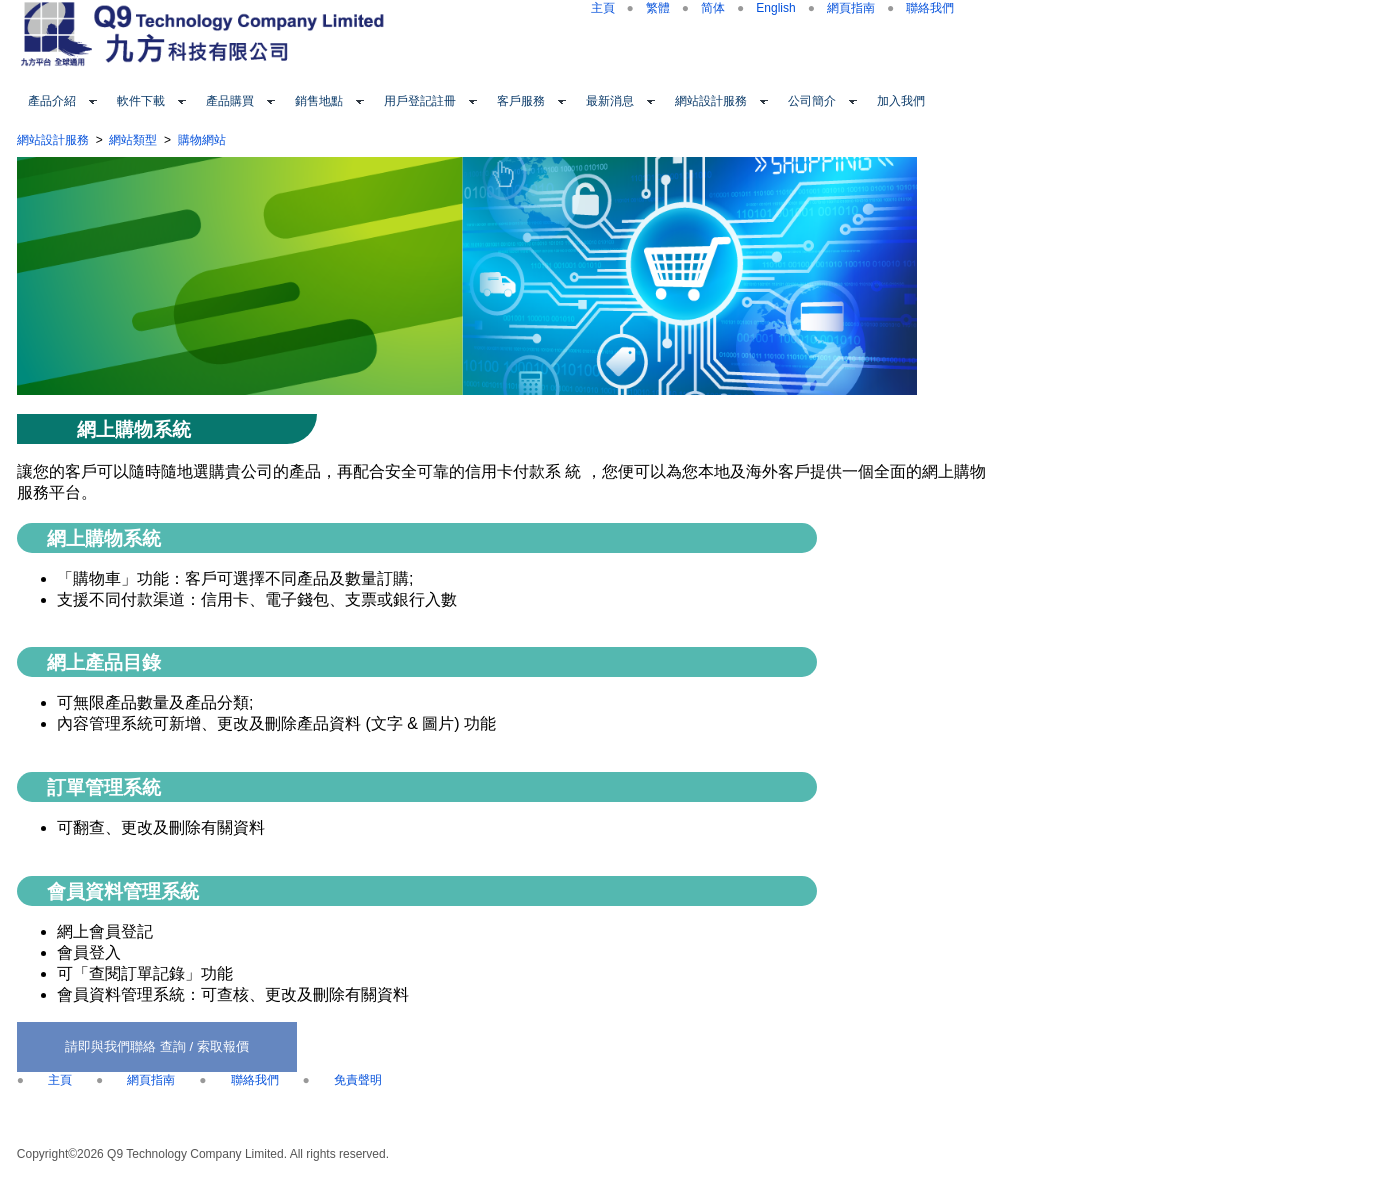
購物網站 (202, 140)
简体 (713, 8)
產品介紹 (52, 101)
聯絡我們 (930, 8)
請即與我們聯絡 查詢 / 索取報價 (157, 1046)
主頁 (603, 8)
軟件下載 (141, 101)
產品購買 (230, 101)
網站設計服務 (711, 101)
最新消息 (610, 101)
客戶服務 (521, 101)
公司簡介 (812, 101)
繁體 (658, 8)
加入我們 (901, 101)
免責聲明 (358, 1080)
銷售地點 (319, 101)
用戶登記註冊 (420, 101)
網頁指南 (851, 8)
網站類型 (133, 140)
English (775, 8)
